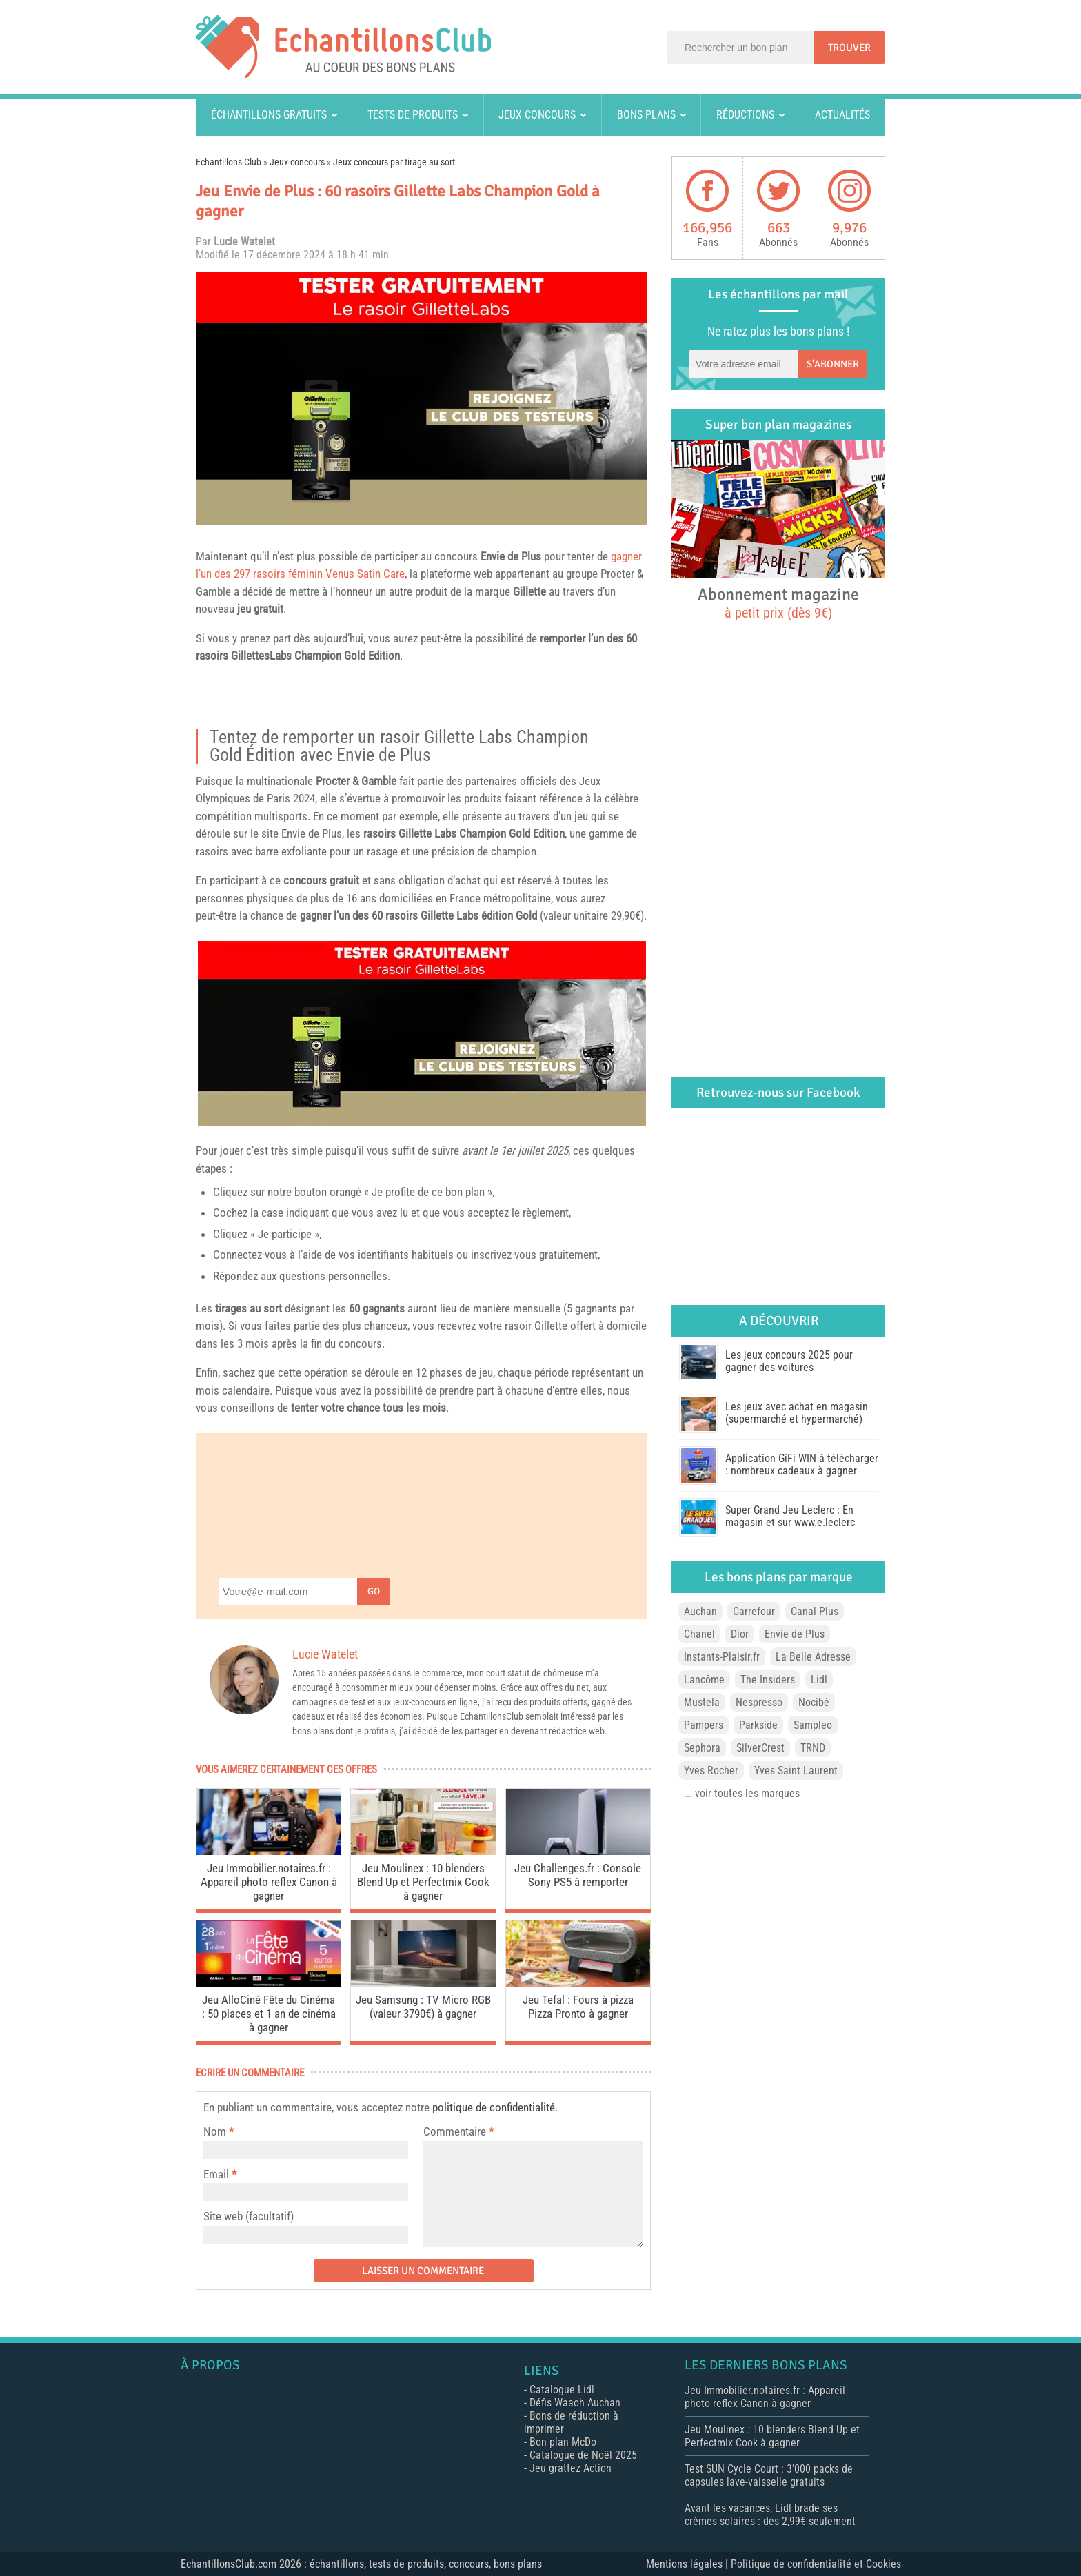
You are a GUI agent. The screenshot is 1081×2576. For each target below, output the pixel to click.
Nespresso (759, 1702)
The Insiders (767, 1679)
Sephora (702, 1747)
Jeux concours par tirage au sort (394, 162)
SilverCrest (760, 1747)
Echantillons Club (228, 162)
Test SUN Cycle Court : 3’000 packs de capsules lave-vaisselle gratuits (769, 2475)
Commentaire (458, 2131)
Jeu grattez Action (570, 2468)
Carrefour (754, 1611)
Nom (214, 2131)
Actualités (842, 114)
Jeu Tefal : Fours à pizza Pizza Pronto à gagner (578, 2006)
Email (216, 2174)
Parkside (758, 1725)
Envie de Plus (511, 556)
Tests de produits (412, 114)
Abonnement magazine (778, 602)
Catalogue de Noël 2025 (583, 2455)
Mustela (702, 1702)
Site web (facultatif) (248, 2216)
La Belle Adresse (813, 1656)
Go (373, 1591)
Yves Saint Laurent (796, 1770)
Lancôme (704, 1679)
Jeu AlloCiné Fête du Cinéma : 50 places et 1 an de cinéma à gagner (269, 2013)
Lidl (819, 1679)
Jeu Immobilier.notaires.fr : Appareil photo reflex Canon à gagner (269, 1882)
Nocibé (813, 1702)
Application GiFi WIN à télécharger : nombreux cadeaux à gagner (801, 1464)
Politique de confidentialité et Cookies (816, 2563)
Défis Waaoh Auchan (574, 2402)
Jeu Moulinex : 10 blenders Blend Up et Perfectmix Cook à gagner (423, 1882)
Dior (740, 1634)
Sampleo (813, 1725)
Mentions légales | (688, 2563)
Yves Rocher (711, 1770)
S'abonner (833, 364)
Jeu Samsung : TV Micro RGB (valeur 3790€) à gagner (423, 2006)
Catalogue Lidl (561, 2389)
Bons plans (646, 114)
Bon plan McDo (562, 2441)
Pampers (703, 1725)
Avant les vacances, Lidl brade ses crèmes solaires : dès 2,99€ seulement (770, 2515)
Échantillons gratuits (269, 114)
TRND (812, 1747)
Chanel (699, 1634)
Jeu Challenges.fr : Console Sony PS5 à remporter (577, 1875)
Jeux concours (537, 114)
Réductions (745, 114)
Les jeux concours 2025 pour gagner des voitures (789, 1361)
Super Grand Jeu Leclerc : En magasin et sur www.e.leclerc (790, 1516)
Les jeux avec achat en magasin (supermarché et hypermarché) (796, 1413)
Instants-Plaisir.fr (722, 1656)
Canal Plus (814, 1611)
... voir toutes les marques (742, 1793)
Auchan (700, 1611)
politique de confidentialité (493, 2107)
